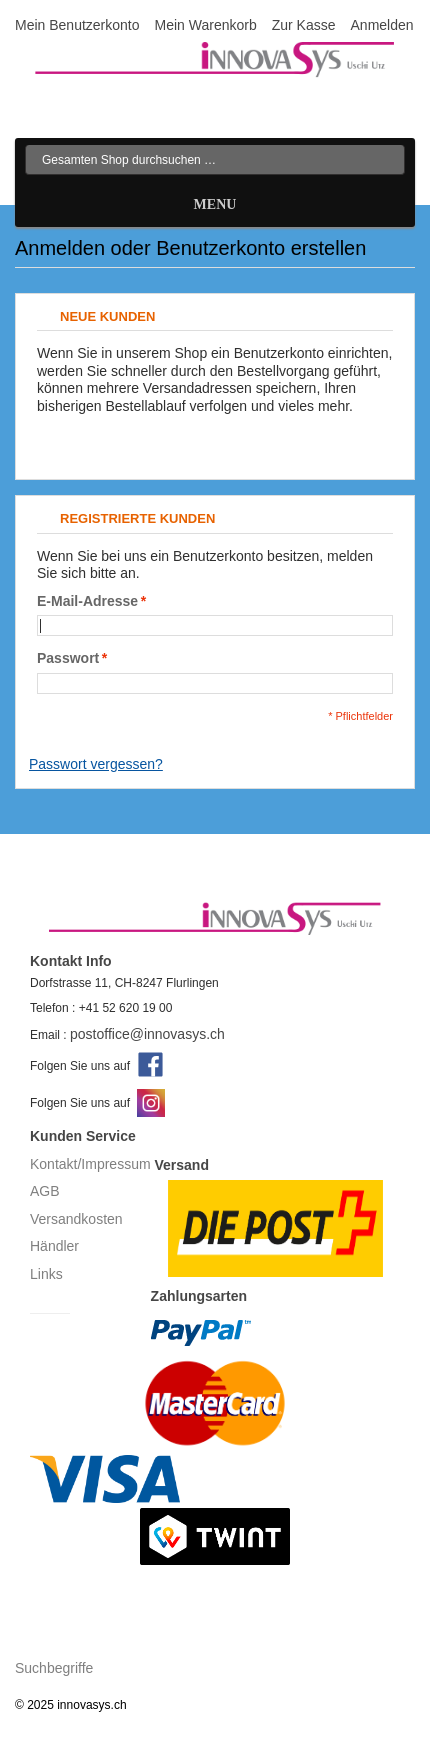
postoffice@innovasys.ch (147, 1034)
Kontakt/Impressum (90, 1164)
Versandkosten (76, 1219)
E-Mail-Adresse (87, 602)
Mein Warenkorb (206, 25)
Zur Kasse (304, 25)
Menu (215, 204)
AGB (45, 1191)
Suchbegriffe (54, 1668)
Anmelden (382, 25)
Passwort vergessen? (96, 764)
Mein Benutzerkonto (77, 25)
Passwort (68, 659)
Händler (54, 1246)
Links (46, 1274)
